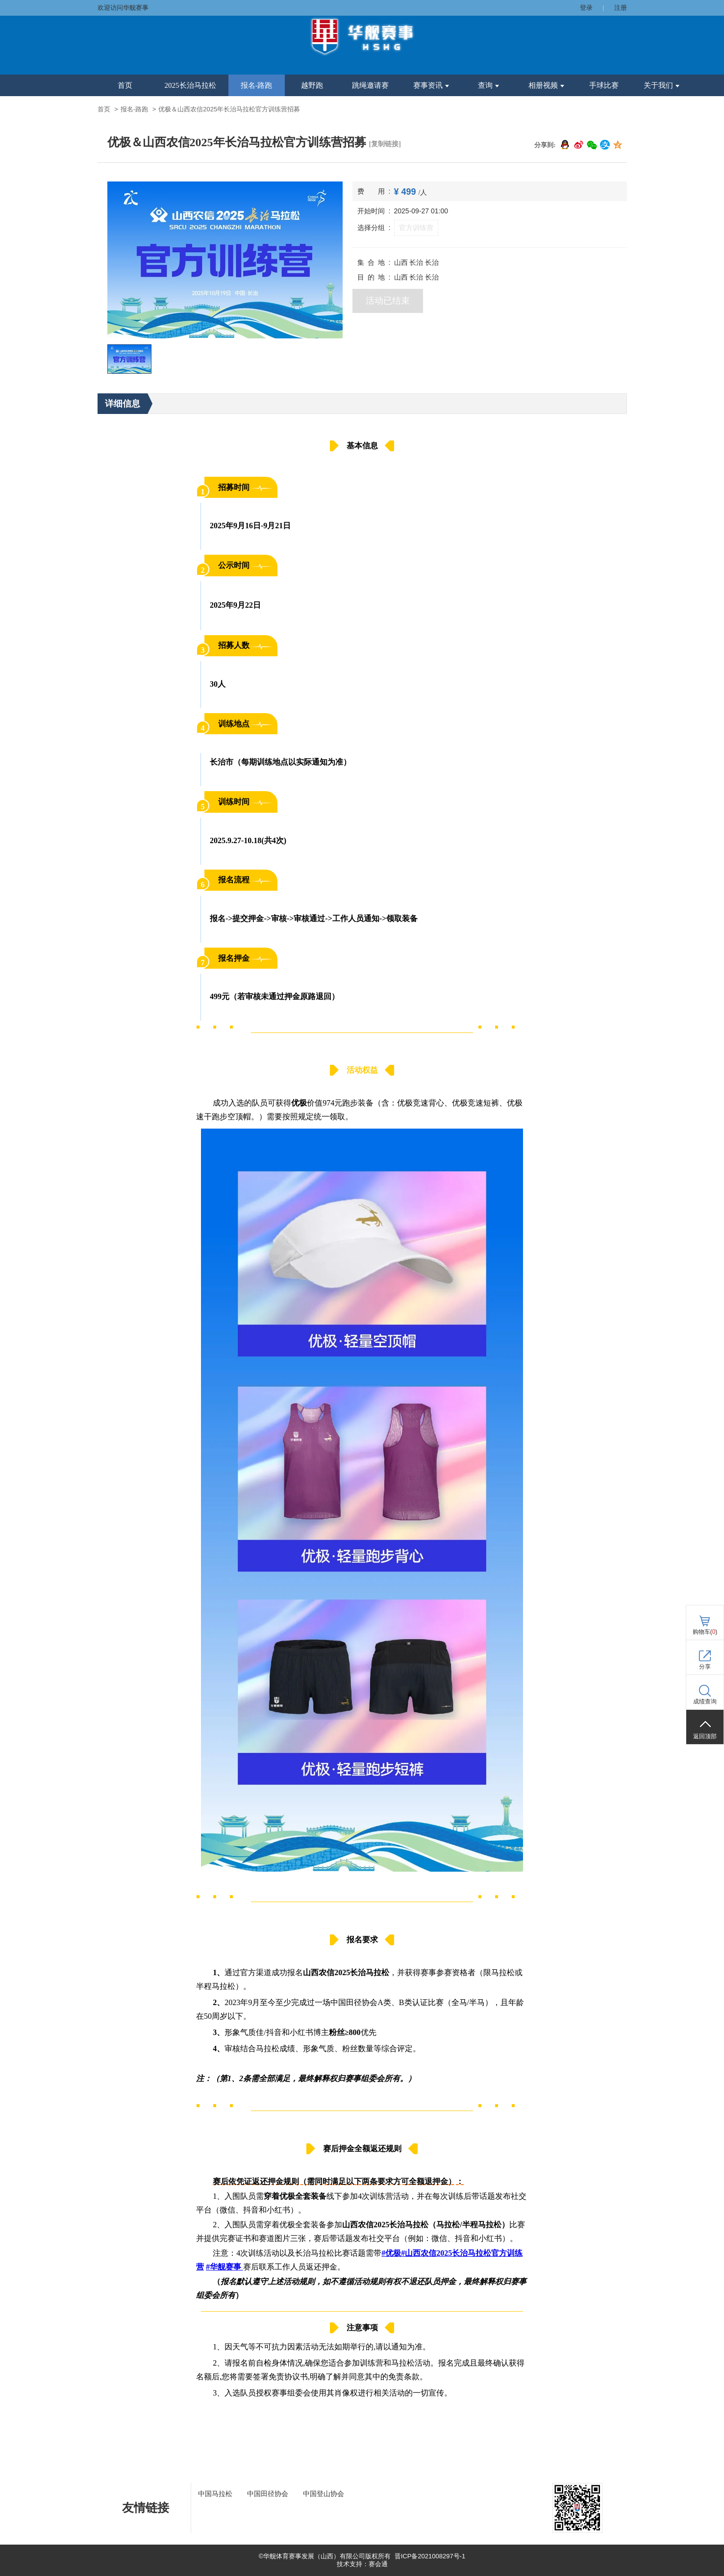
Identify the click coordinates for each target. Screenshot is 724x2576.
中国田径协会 (267, 2493)
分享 (705, 1666)
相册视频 (546, 85)
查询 (488, 85)
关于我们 (661, 85)
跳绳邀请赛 (370, 85)
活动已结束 (388, 301)
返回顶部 (705, 1736)
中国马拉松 (215, 2493)
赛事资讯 (431, 85)
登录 (586, 7)
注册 (620, 7)
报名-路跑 (257, 85)
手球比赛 (604, 85)
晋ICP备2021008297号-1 (430, 2556)
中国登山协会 (323, 2493)
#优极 (391, 2253)
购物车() (705, 1631)
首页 (125, 85)
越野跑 (312, 85)
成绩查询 (705, 1701)
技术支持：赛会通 (362, 2564)
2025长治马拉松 (190, 85)
